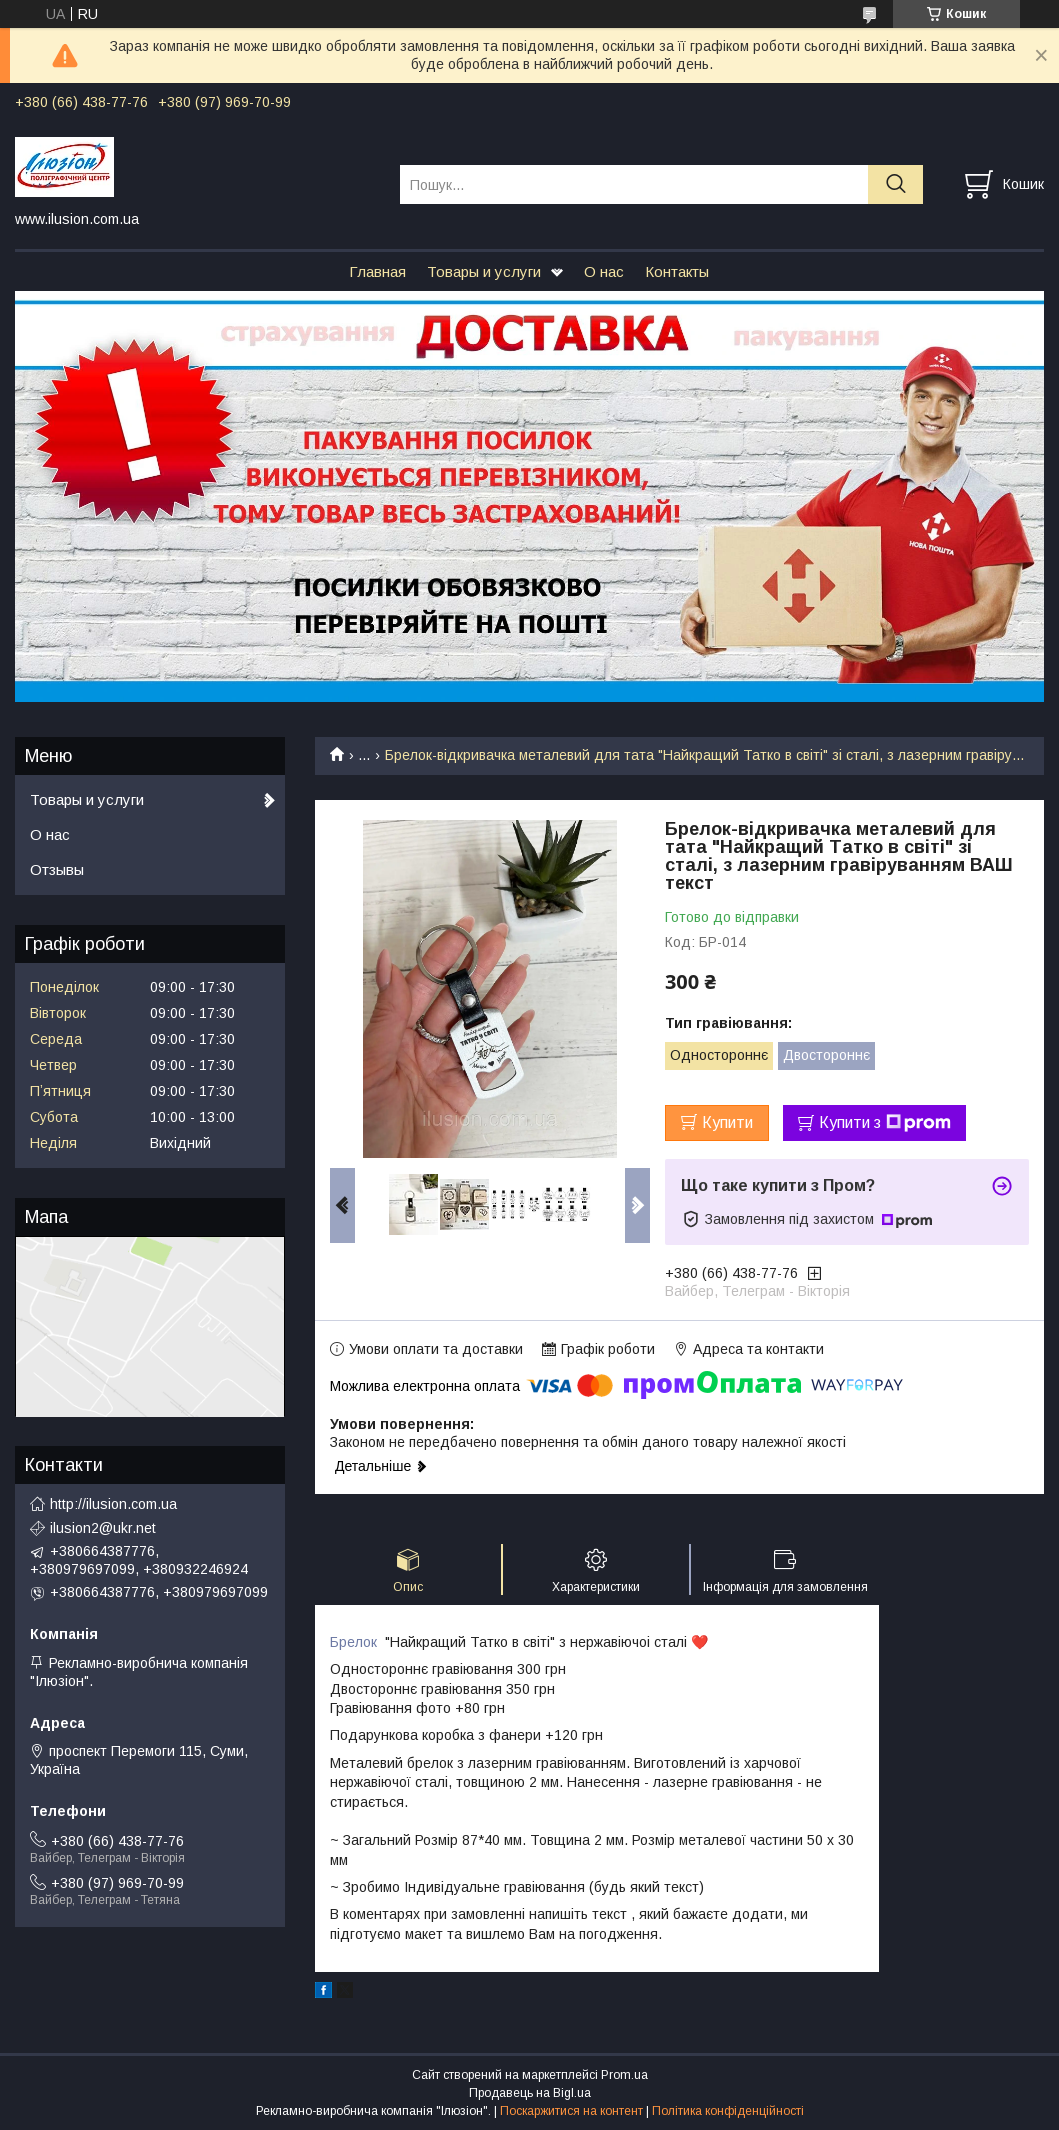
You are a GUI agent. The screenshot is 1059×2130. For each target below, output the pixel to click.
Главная (377, 271)
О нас (604, 271)
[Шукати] (895, 184)
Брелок (353, 1642)
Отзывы (57, 869)
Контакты (677, 271)
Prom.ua (624, 2075)
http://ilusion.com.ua (113, 1504)
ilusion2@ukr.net (103, 1528)
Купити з (885, 1123)
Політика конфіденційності (728, 2111)
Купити (727, 1122)
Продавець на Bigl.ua (530, 2093)
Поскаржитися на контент (571, 2111)
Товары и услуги (484, 271)
